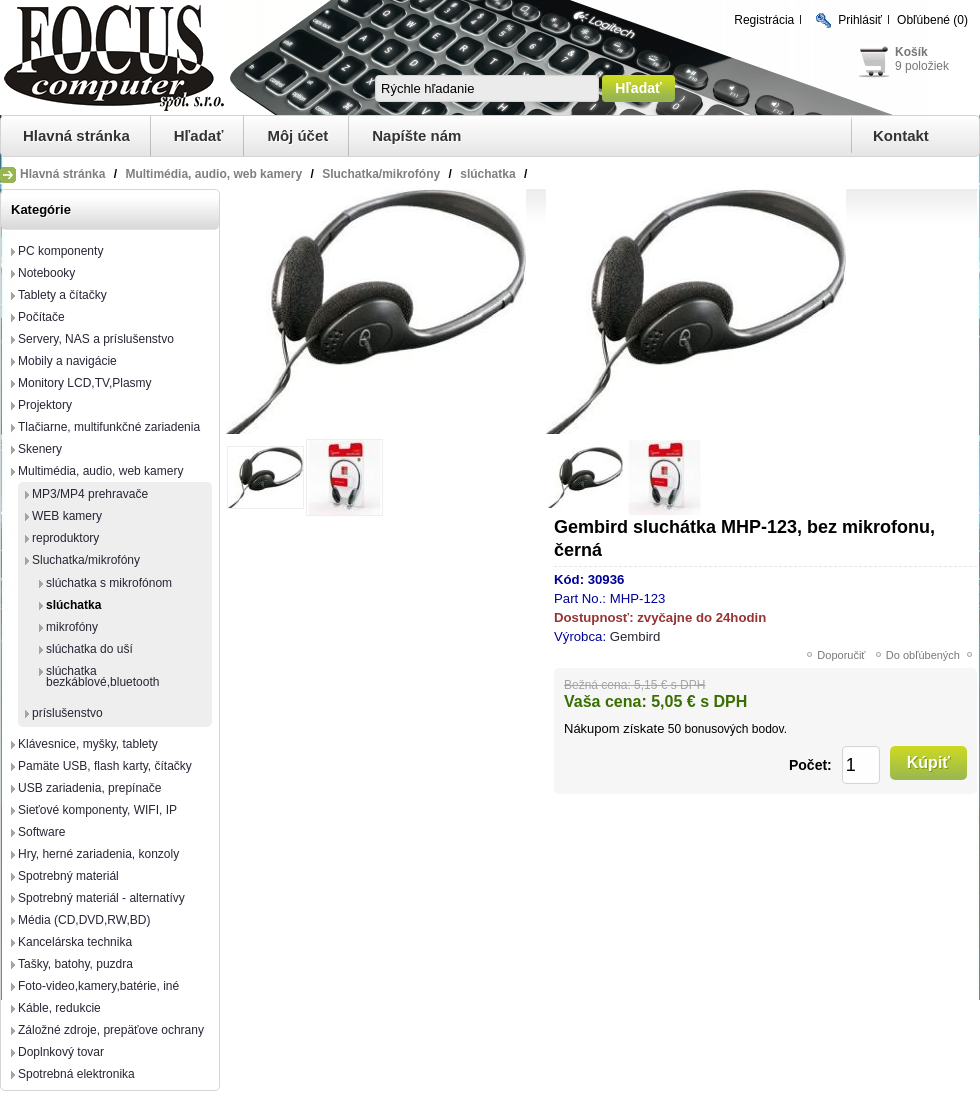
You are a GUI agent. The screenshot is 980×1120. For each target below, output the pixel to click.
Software (41, 832)
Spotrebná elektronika (76, 1074)
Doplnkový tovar (61, 1052)
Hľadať (199, 135)
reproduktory (65, 538)
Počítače (41, 317)
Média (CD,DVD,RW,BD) (84, 920)
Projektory (45, 405)
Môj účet (297, 135)
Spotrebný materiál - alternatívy (101, 898)
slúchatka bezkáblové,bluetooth (102, 676)
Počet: (810, 765)
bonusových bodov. (735, 729)
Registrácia (764, 20)
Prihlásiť (860, 20)
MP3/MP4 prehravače (90, 494)
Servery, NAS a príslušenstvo (96, 339)
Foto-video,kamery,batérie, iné (98, 986)
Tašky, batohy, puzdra (75, 964)
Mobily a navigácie (67, 361)
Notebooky (46, 273)
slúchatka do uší (89, 649)
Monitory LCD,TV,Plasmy (85, 383)
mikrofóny (72, 627)
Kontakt (901, 135)
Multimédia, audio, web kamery (100, 471)
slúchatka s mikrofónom (109, 583)
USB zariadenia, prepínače (89, 788)
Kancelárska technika (75, 942)
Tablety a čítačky (62, 295)
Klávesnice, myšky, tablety (88, 744)
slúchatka (73, 605)
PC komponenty (60, 251)
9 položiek (922, 66)
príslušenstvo (67, 713)
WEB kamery (67, 516)
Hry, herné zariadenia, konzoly (98, 854)
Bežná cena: (597, 685)
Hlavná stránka (76, 135)
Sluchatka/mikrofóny (86, 560)
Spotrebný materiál (68, 876)
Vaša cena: (605, 701)
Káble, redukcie (59, 1008)
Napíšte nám (416, 135)
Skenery (40, 449)
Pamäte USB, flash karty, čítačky (105, 766)
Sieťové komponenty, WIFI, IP (97, 810)
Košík (911, 52)
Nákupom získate (614, 728)
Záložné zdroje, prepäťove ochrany (111, 1030)
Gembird (635, 636)
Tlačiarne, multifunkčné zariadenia (109, 427)
